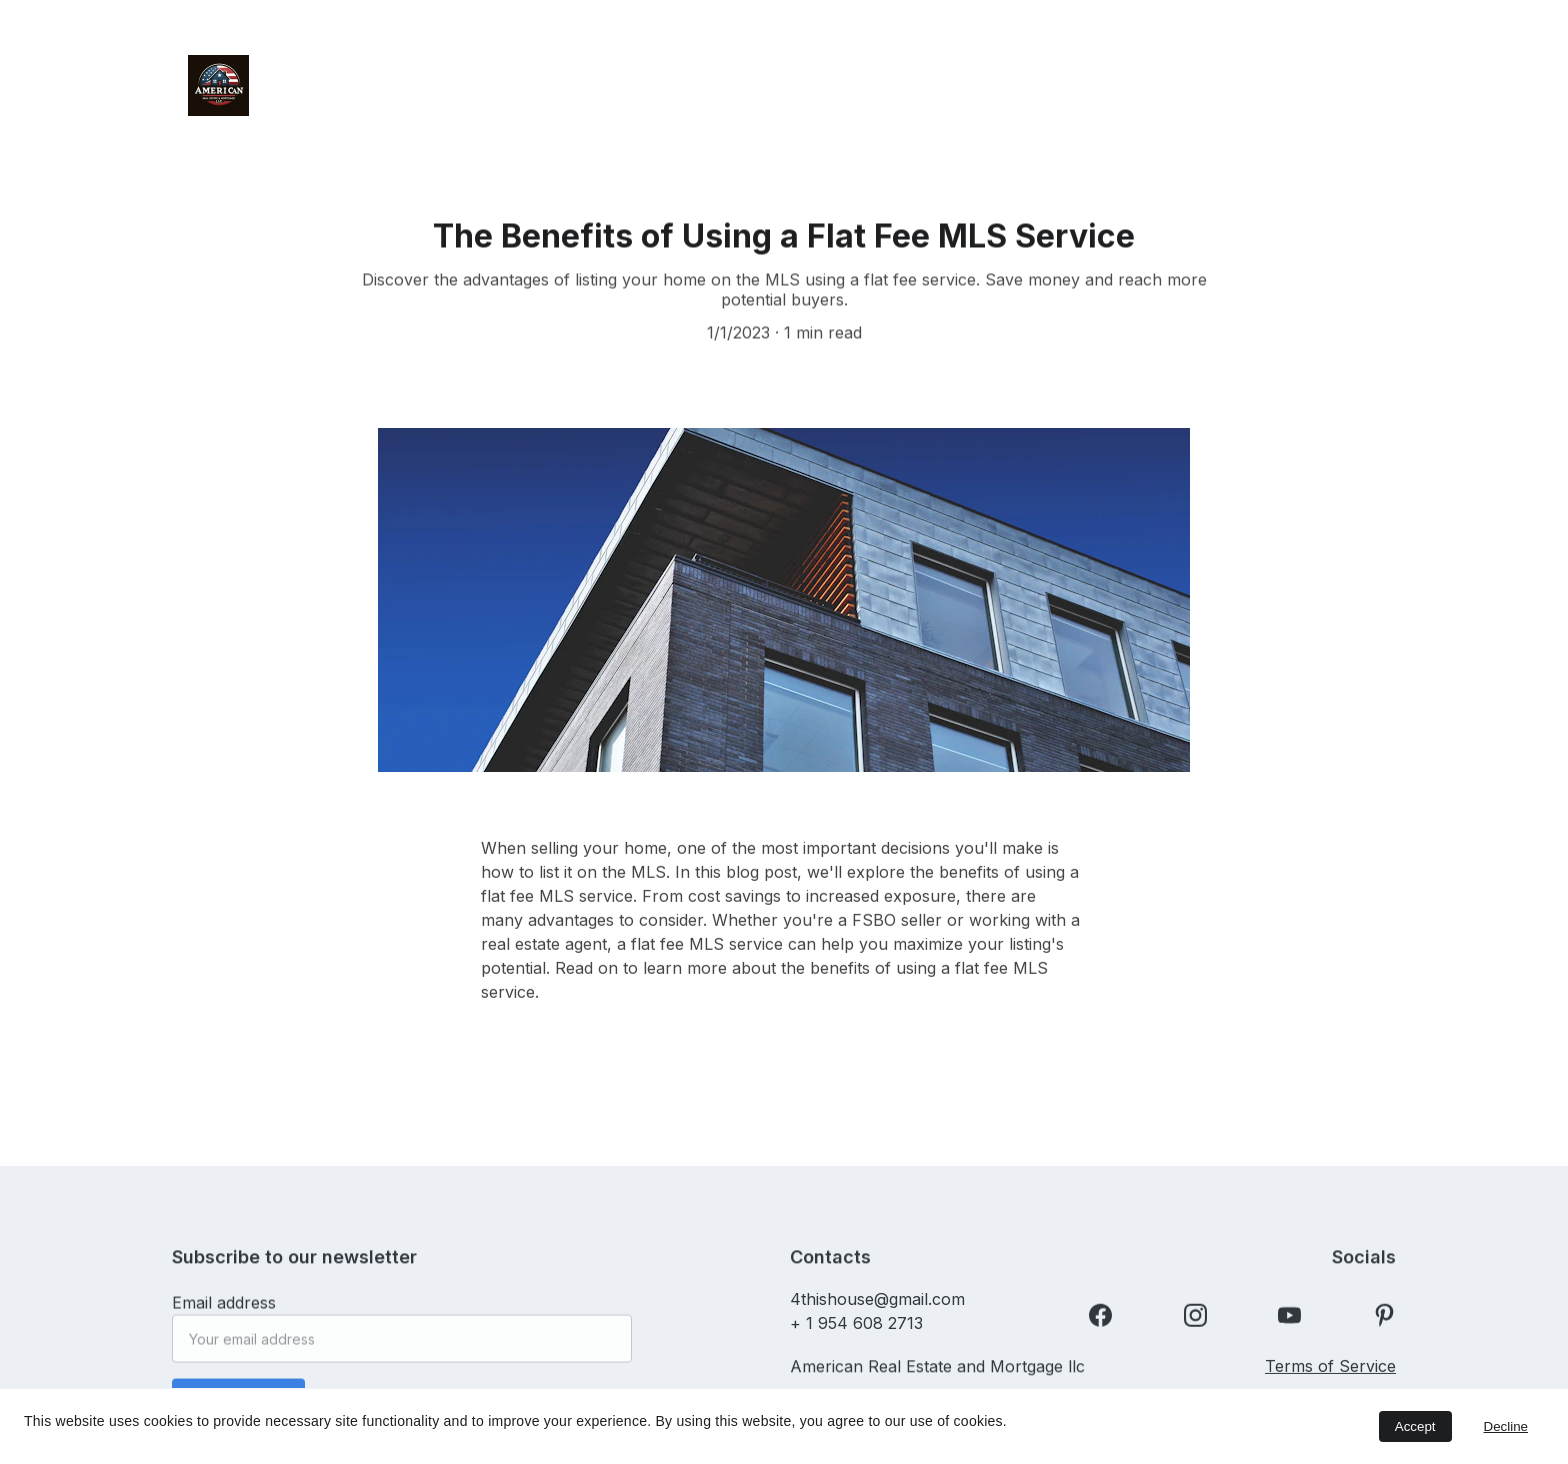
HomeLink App (1185, 105)
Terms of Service (1330, 1371)
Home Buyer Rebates (1200, 65)
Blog (1070, 105)
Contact (821, 105)
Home (382, 65)
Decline (1506, 1426)
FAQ (1299, 105)
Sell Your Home (984, 65)
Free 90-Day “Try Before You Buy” (580, 65)
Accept (1415, 1426)
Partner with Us (952, 105)
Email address (224, 1310)
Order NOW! (836, 65)
